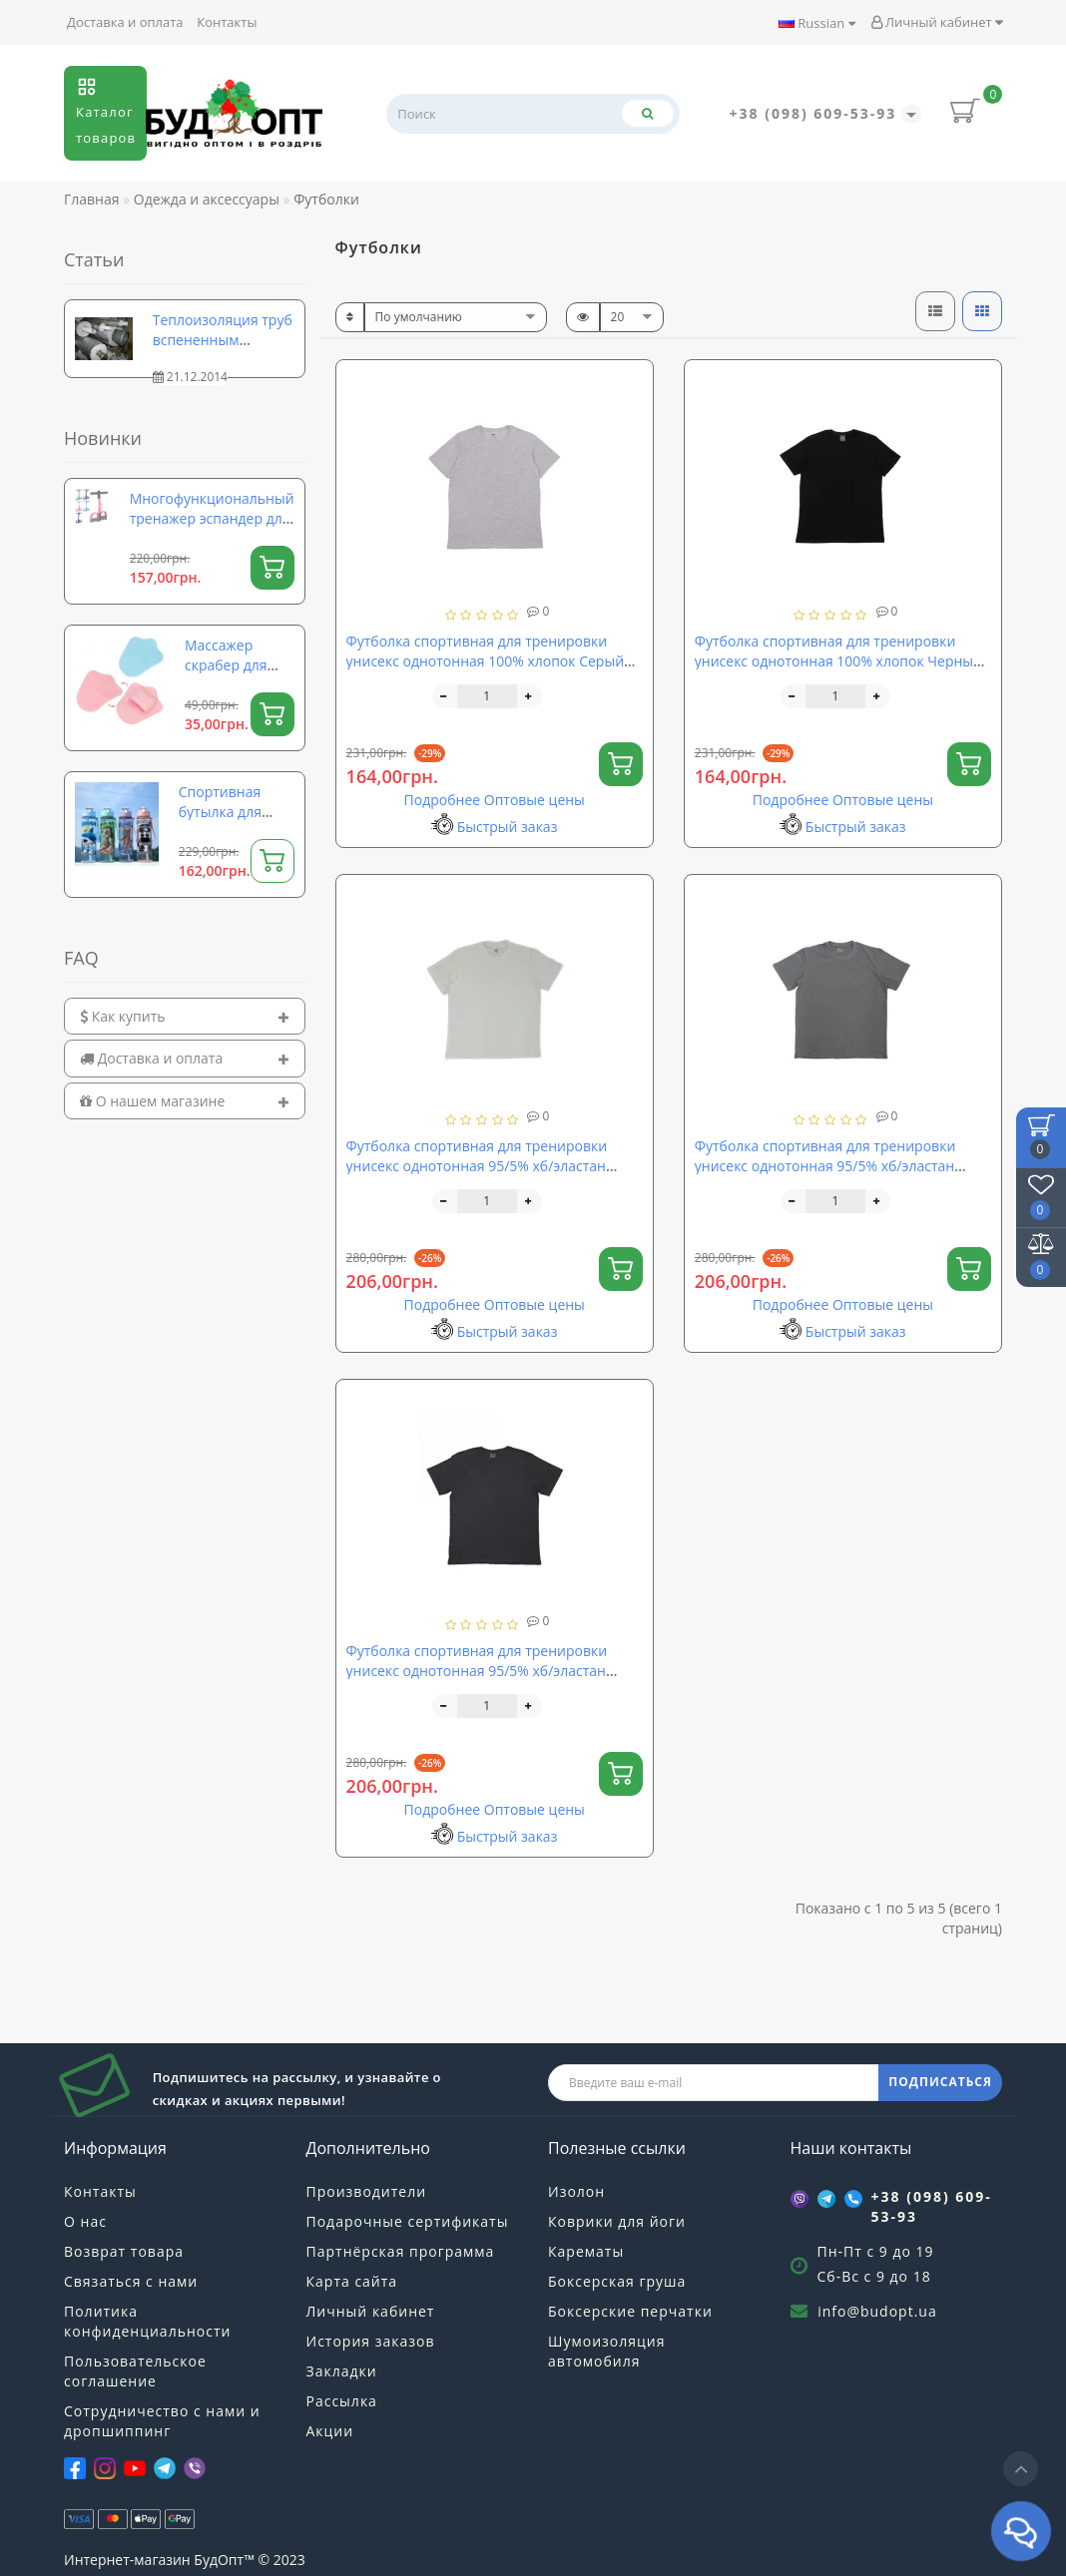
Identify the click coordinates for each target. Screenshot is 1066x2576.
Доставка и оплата (125, 22)
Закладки (341, 2370)
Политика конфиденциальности (147, 2321)
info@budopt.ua (877, 2311)
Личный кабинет (936, 22)
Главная (92, 199)
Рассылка (341, 2400)
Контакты (227, 22)
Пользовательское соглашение (135, 2371)
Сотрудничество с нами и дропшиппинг (162, 2420)
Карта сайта (352, 2281)
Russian (817, 23)
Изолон (576, 2191)
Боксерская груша (617, 2281)
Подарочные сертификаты (407, 2221)
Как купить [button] (184, 1016)
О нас (85, 2221)
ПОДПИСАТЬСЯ (940, 2081)
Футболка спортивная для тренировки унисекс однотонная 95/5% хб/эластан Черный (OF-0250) (476, 1670)
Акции (330, 2430)
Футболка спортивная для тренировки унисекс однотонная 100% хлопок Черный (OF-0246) (838, 661)
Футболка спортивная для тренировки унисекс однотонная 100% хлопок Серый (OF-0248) (485, 661)
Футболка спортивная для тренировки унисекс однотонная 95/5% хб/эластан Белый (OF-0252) (476, 1165)
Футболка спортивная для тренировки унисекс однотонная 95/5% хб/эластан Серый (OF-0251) (825, 1165)
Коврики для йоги (617, 2221)
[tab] (184, 1016)
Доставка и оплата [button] (184, 1058)
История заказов (370, 2341)
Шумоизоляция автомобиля (606, 2351)
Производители (366, 2191)
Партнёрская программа (400, 2251)
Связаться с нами (131, 2281)
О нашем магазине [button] (184, 1100)
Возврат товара (124, 2251)
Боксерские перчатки (630, 2311)
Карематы (586, 2251)
